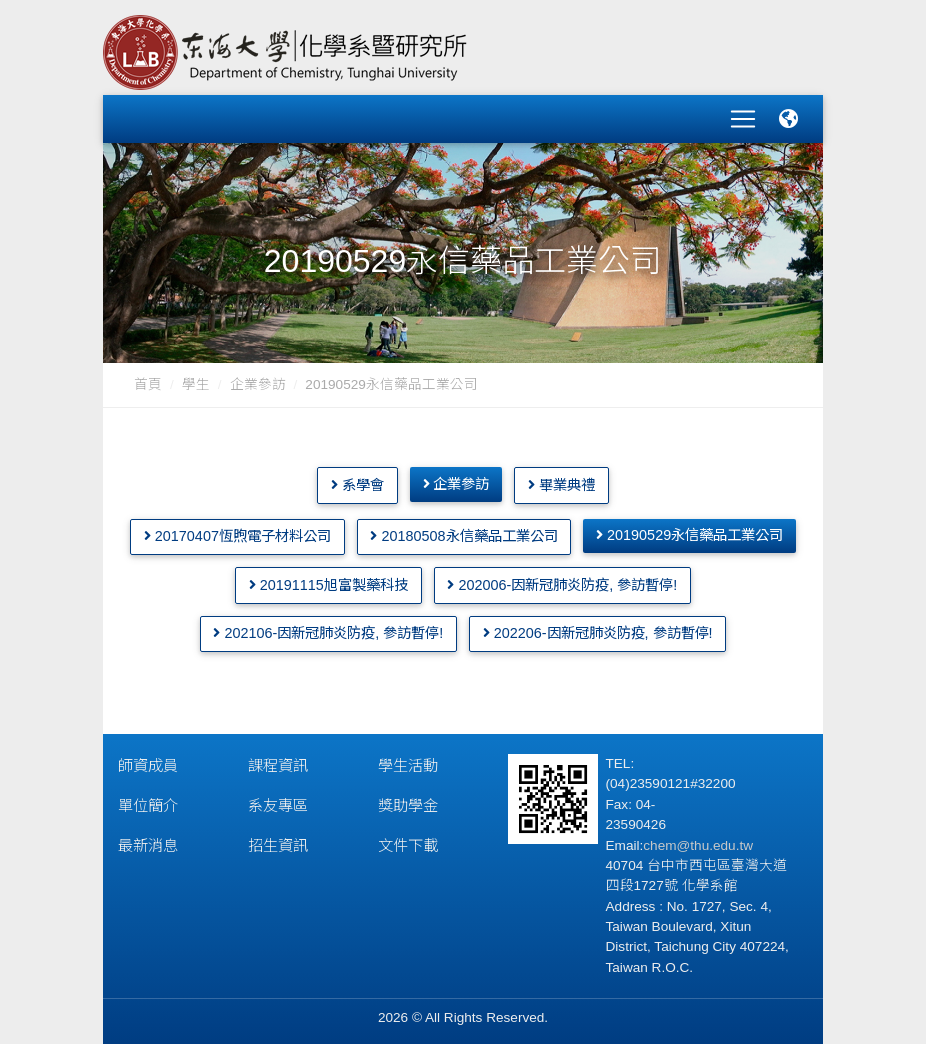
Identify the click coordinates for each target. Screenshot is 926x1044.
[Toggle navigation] (743, 117)
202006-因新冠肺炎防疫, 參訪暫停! (562, 581)
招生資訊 (278, 841)
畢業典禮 (561, 480)
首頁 (148, 380)
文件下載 (408, 841)
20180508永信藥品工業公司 (463, 532)
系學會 (357, 480)
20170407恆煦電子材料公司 (237, 532)
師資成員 (148, 761)
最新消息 (148, 841)
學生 (196, 380)
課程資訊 (278, 761)
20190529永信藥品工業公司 (689, 531)
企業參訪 (258, 380)
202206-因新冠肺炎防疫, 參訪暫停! (598, 629)
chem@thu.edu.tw (698, 841)
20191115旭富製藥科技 (328, 581)
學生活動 (408, 761)
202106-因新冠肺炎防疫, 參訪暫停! (328, 629)
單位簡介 (148, 801)
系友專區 (278, 801)
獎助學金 (408, 801)
